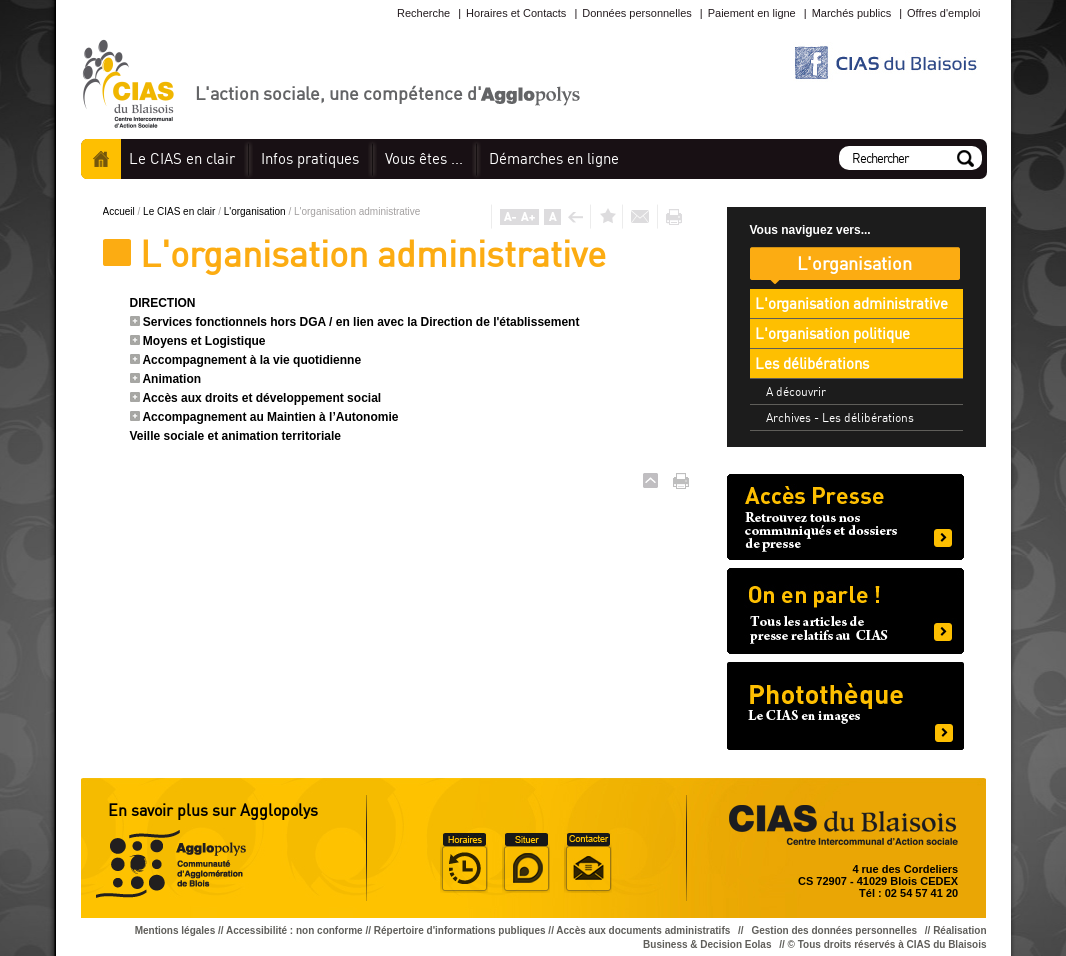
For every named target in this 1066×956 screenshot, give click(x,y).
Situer (526, 863)
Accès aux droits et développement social (261, 398)
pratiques (310, 158)
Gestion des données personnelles (835, 930)
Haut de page (650, 480)
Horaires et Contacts (516, 13)
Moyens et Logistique (204, 341)
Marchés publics (851, 13)
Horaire (464, 863)
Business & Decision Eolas (707, 944)
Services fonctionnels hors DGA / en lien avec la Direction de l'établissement (361, 322)
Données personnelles (636, 13)
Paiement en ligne (752, 13)
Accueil (101, 159)
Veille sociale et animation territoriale (235, 436)
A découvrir (796, 391)
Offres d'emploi (943, 13)
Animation (171, 379)
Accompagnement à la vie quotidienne (251, 360)
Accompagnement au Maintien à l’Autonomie (270, 417)
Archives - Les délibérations (840, 417)
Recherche (423, 13)
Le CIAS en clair (180, 211)
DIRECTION (163, 303)
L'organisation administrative (851, 303)
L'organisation (256, 211)
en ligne (554, 158)
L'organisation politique (832, 333)
